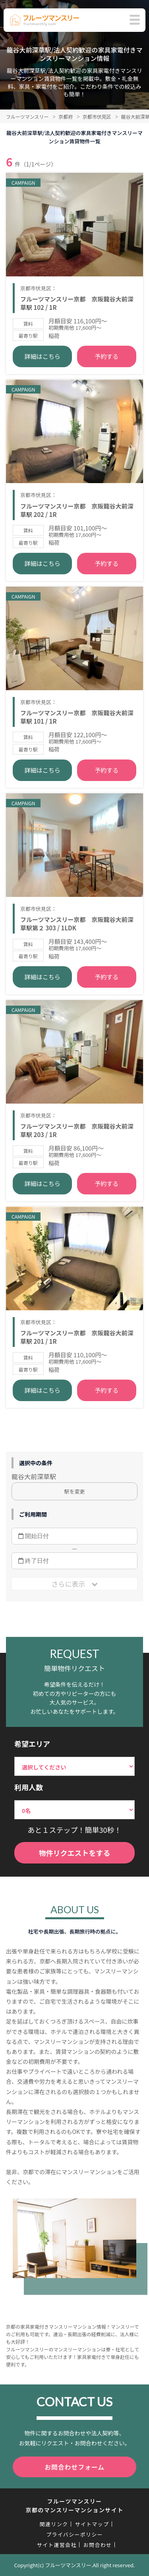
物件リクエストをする (74, 1853)
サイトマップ (92, 2524)
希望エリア (32, 1743)
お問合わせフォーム (74, 2467)
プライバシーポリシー (74, 2534)
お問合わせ (97, 2544)
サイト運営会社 (57, 2544)
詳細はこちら (42, 356)
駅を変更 (74, 1491)
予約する (106, 356)
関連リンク (54, 2524)
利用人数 (28, 1787)
